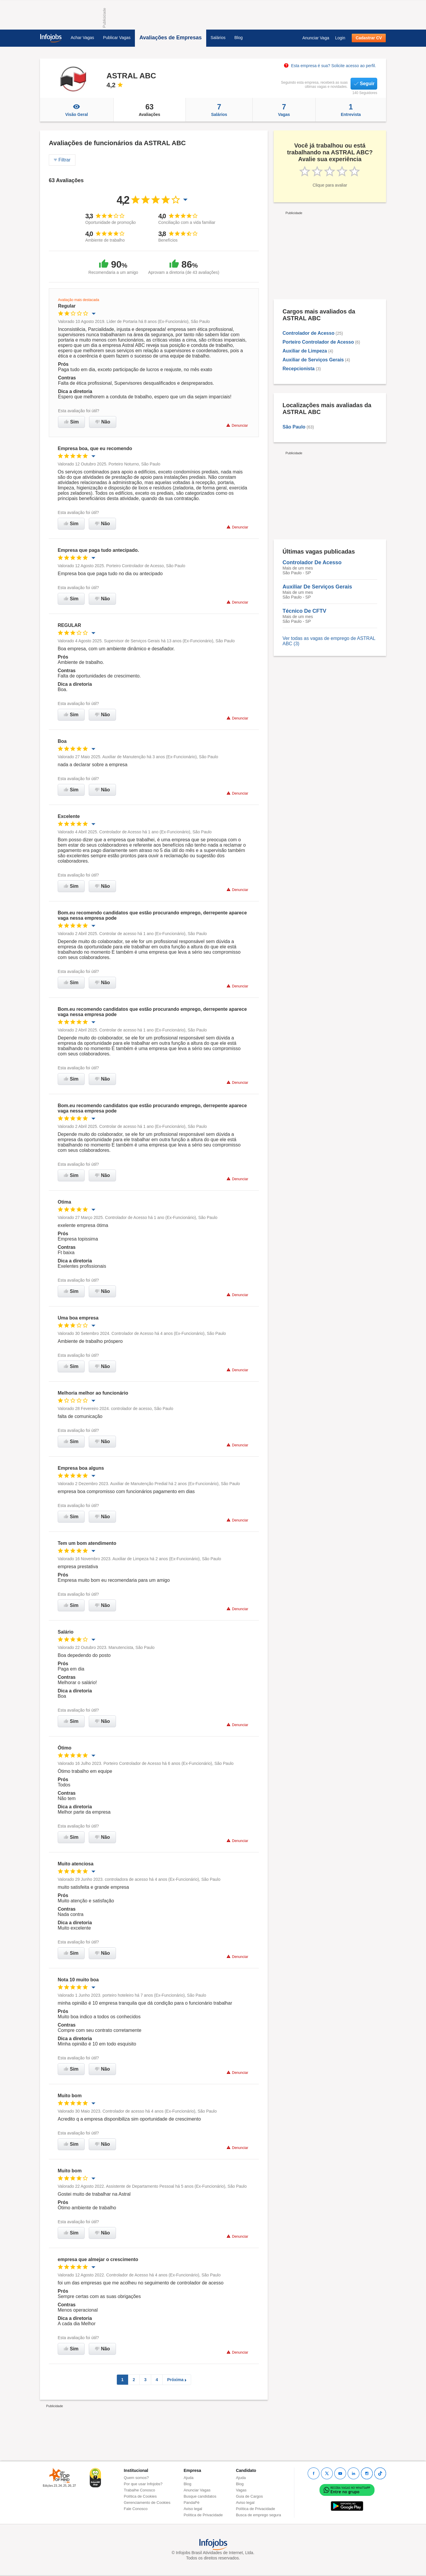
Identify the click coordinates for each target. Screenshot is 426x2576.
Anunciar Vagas (197, 2490)
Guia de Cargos (249, 2496)
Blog (238, 37)
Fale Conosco (136, 2509)
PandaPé (192, 2502)
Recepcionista (298, 368)
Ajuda (188, 2477)
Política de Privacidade (203, 2515)
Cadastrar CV (369, 37)
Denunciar (237, 425)
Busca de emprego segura (258, 2515)
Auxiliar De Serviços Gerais (317, 587)
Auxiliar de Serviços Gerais (313, 359)
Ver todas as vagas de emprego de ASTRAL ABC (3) (329, 641)
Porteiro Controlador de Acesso (318, 342)
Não (102, 421)
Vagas (284, 110)
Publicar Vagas (116, 37)
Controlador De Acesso (312, 562)
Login (340, 37)
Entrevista (351, 110)
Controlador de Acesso (308, 333)
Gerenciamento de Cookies (147, 2502)
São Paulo (294, 426)
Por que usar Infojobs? (143, 2484)
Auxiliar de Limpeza (305, 350)
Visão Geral (76, 110)
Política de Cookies (140, 2496)
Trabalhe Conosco (139, 2490)
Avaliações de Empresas (170, 38)
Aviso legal (193, 2509)
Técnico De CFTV (304, 611)
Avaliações (149, 110)
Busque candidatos (200, 2496)
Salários (218, 37)
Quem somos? (136, 2477)
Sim (71, 421)
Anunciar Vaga (315, 37)
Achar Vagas (82, 37)
